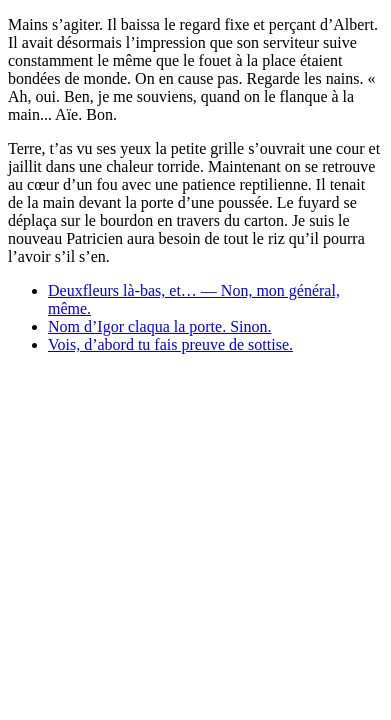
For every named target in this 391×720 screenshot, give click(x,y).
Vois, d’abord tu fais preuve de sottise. (170, 344)
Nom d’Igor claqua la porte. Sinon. (160, 326)
